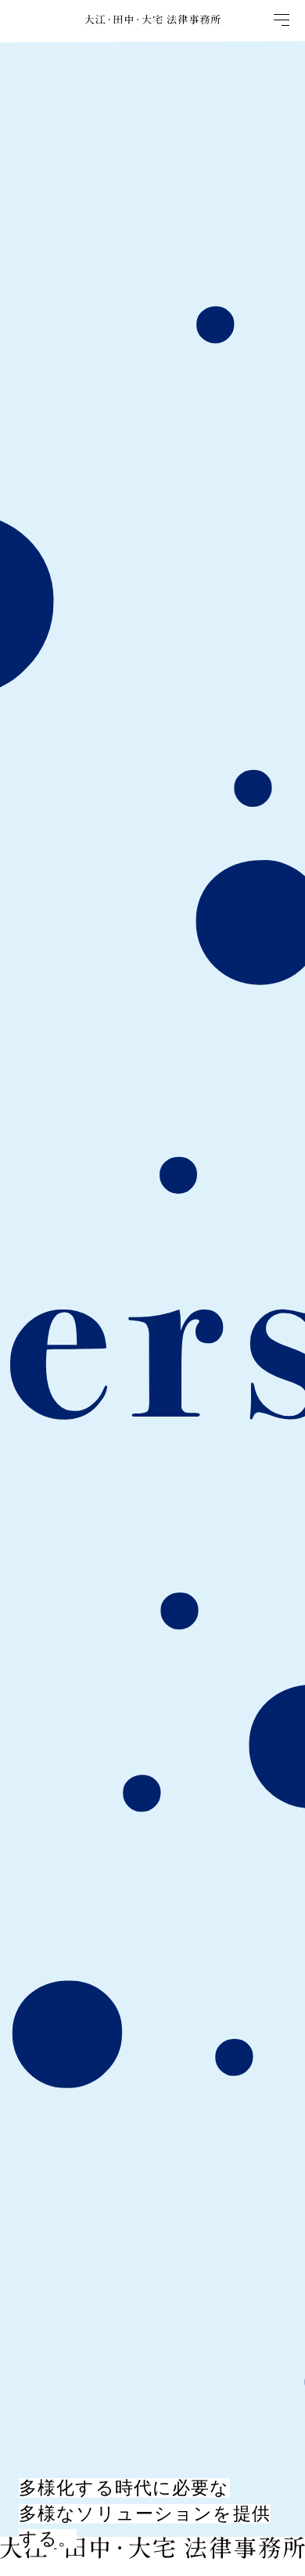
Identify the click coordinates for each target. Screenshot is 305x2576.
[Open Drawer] (285, 19)
